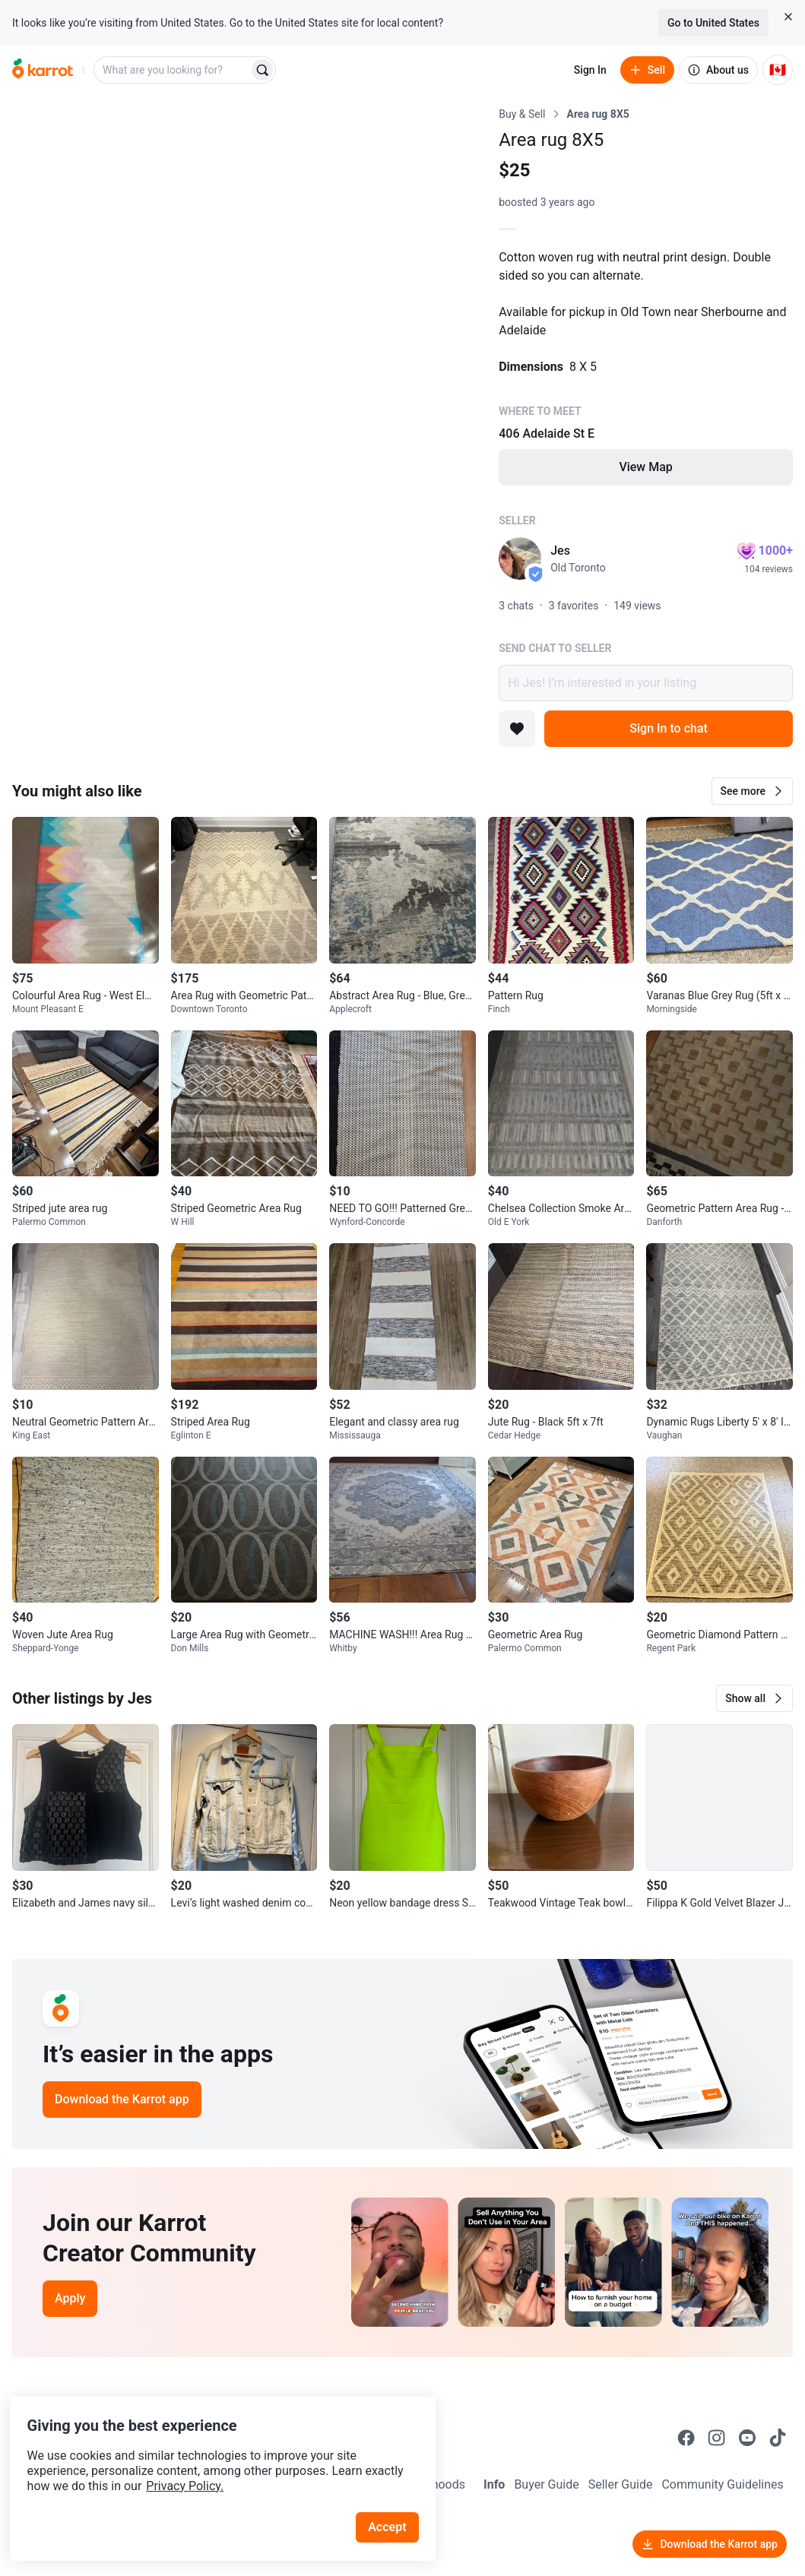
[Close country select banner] (788, 16)
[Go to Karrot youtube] (747, 2438)
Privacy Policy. (207, 2458)
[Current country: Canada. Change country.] (777, 70)
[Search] (262, 70)
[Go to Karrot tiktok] (778, 2438)
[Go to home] (42, 70)
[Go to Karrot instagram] (717, 2438)
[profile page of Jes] (520, 558)
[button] (752, 791)
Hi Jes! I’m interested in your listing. (646, 683)
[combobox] (172, 70)
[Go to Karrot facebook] (686, 2438)
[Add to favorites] (517, 728)
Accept (395, 2499)
